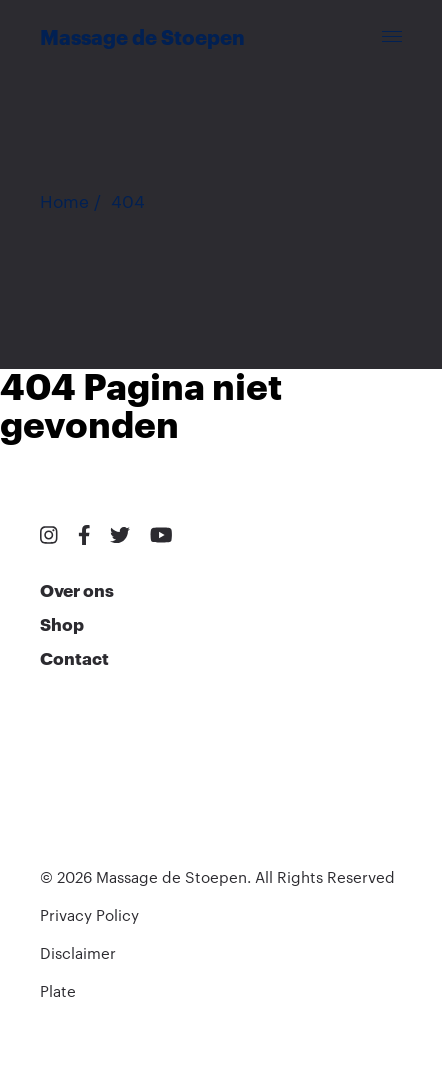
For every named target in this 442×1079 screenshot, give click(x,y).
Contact (74, 659)
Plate (58, 992)
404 (128, 202)
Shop (62, 625)
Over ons (77, 591)
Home (64, 202)
